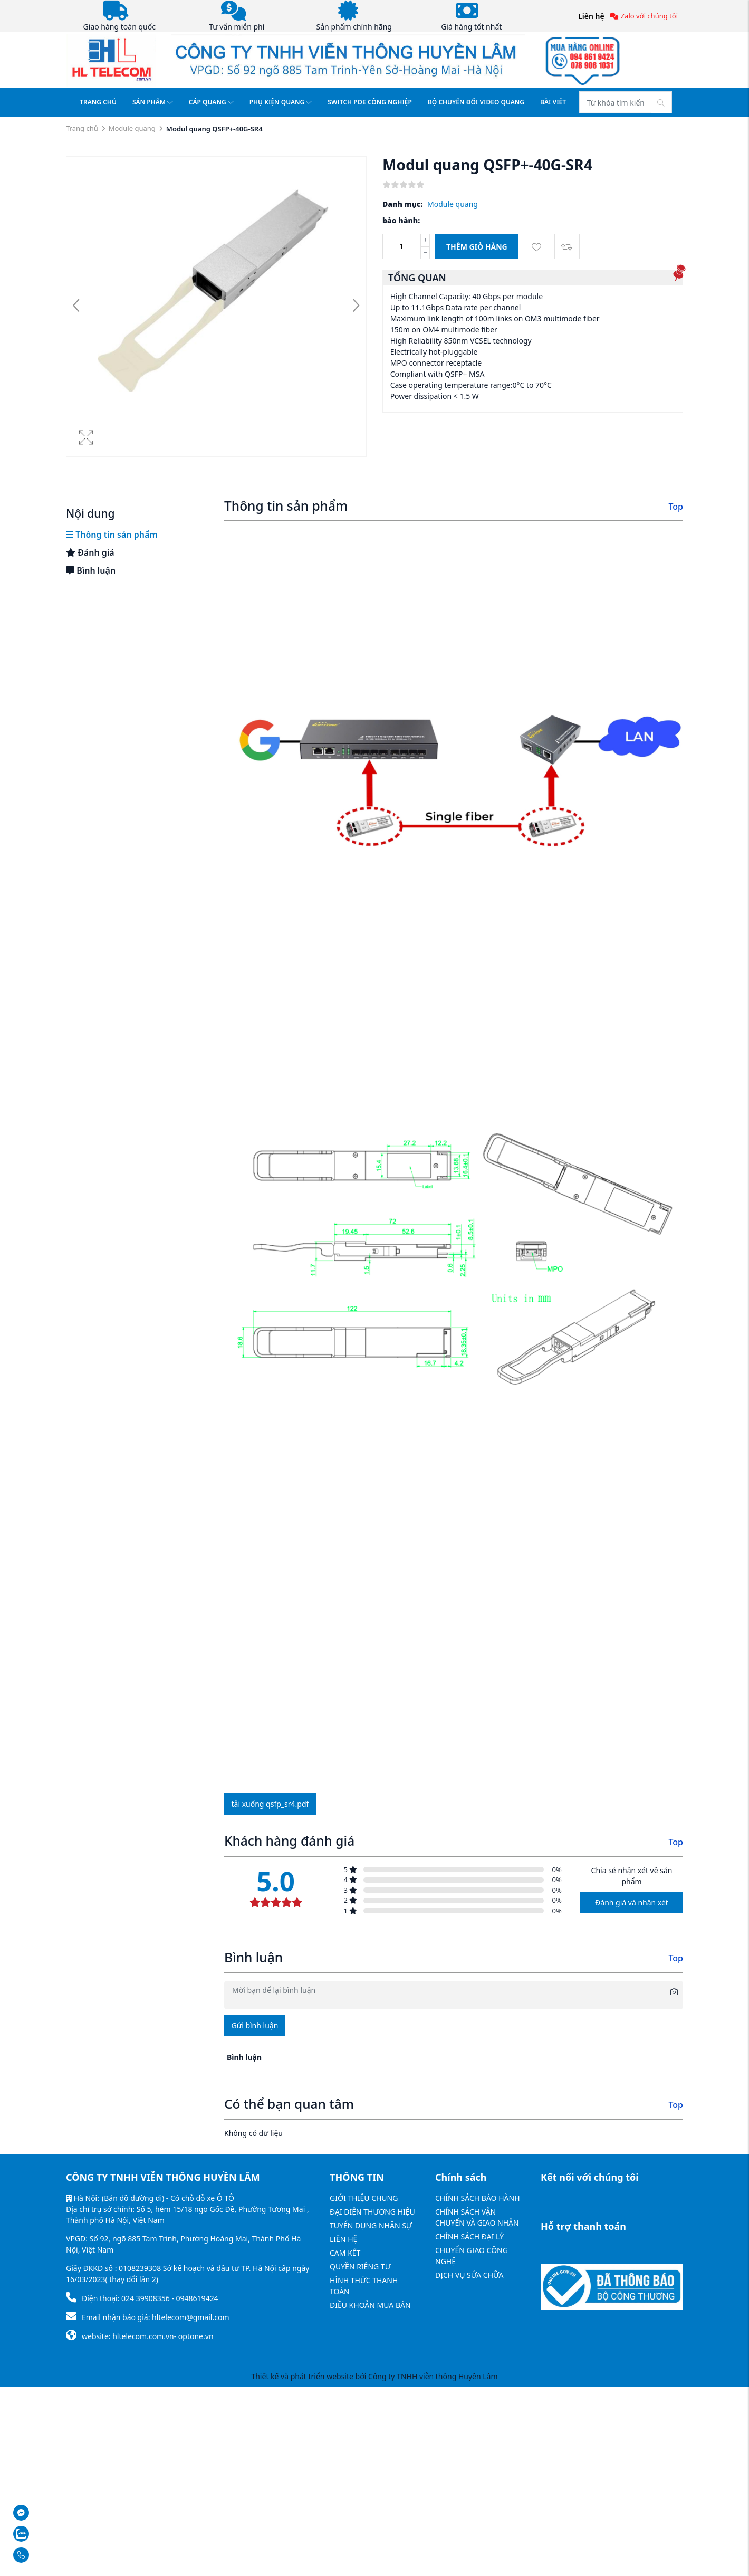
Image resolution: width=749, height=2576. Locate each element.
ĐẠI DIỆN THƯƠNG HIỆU (372, 2212)
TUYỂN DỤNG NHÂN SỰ (371, 2225)
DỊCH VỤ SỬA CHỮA (469, 2275)
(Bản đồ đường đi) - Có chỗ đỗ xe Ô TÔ (168, 2198)
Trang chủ (82, 128)
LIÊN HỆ (343, 2239)
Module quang (132, 128)
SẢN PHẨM (152, 102)
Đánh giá (90, 552)
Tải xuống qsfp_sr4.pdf (270, 1804)
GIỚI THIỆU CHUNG (364, 2198)
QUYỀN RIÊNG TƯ (360, 2267)
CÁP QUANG (211, 102)
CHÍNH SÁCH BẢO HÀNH (477, 2198)
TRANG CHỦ (98, 102)
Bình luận (91, 570)
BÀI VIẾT (553, 102)
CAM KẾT (345, 2253)
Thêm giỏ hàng (476, 247)
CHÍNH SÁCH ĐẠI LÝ (469, 2236)
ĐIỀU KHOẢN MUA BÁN (370, 2305)
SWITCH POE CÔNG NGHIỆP (370, 102)
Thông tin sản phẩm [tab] (112, 534)
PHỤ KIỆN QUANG (280, 102)
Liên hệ (591, 16)
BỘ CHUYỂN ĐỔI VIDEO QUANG (476, 102)
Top (675, 506)
